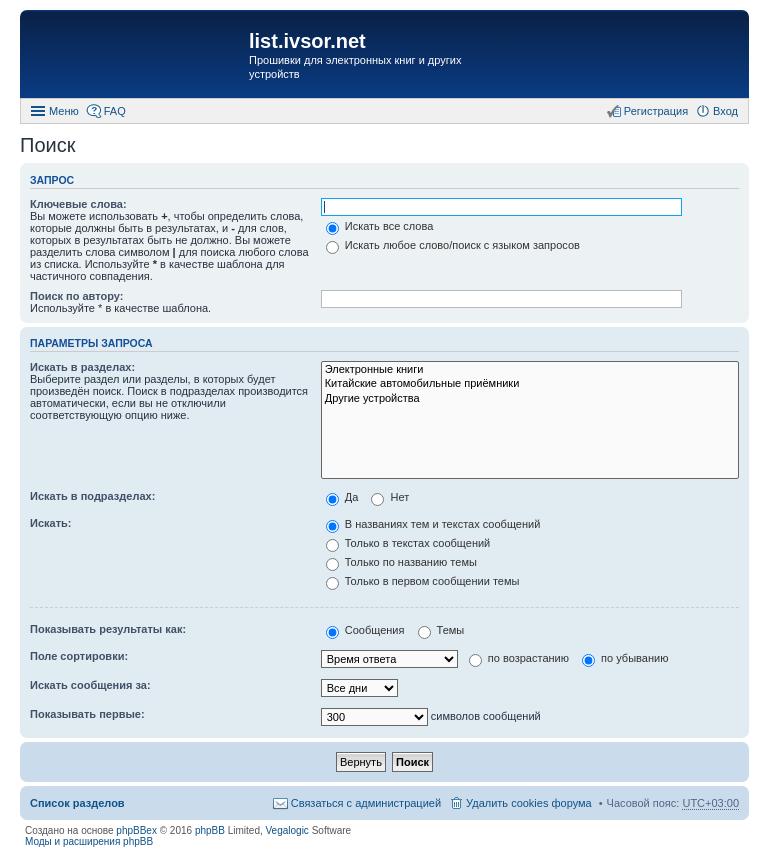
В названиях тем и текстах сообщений (433, 524)
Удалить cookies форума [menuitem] (529, 803)
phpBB (210, 830)
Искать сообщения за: (90, 685)
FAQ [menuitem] (115, 111)
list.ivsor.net (307, 41)
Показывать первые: (87, 714)
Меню (64, 111)
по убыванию (625, 658)
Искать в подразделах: (92, 496)
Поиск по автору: (76, 296)
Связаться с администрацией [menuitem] (366, 803)
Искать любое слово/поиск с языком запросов (453, 245)
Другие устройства (530, 399)
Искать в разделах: (82, 367)
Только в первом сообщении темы (423, 581)
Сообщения (365, 630)
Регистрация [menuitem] (656, 111)
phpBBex (136, 830)
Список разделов (77, 803)
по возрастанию (519, 658)
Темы (441, 630)
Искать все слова (380, 226)
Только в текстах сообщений (408, 543)
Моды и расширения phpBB (89, 841)
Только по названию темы (401, 562)
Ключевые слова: (78, 204)
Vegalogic (287, 830)
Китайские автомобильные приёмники (530, 384)
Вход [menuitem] (725, 111)
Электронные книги (530, 370)
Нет (390, 497)
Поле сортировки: (79, 656)
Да (342, 497)
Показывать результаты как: (108, 629)
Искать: (50, 523)
